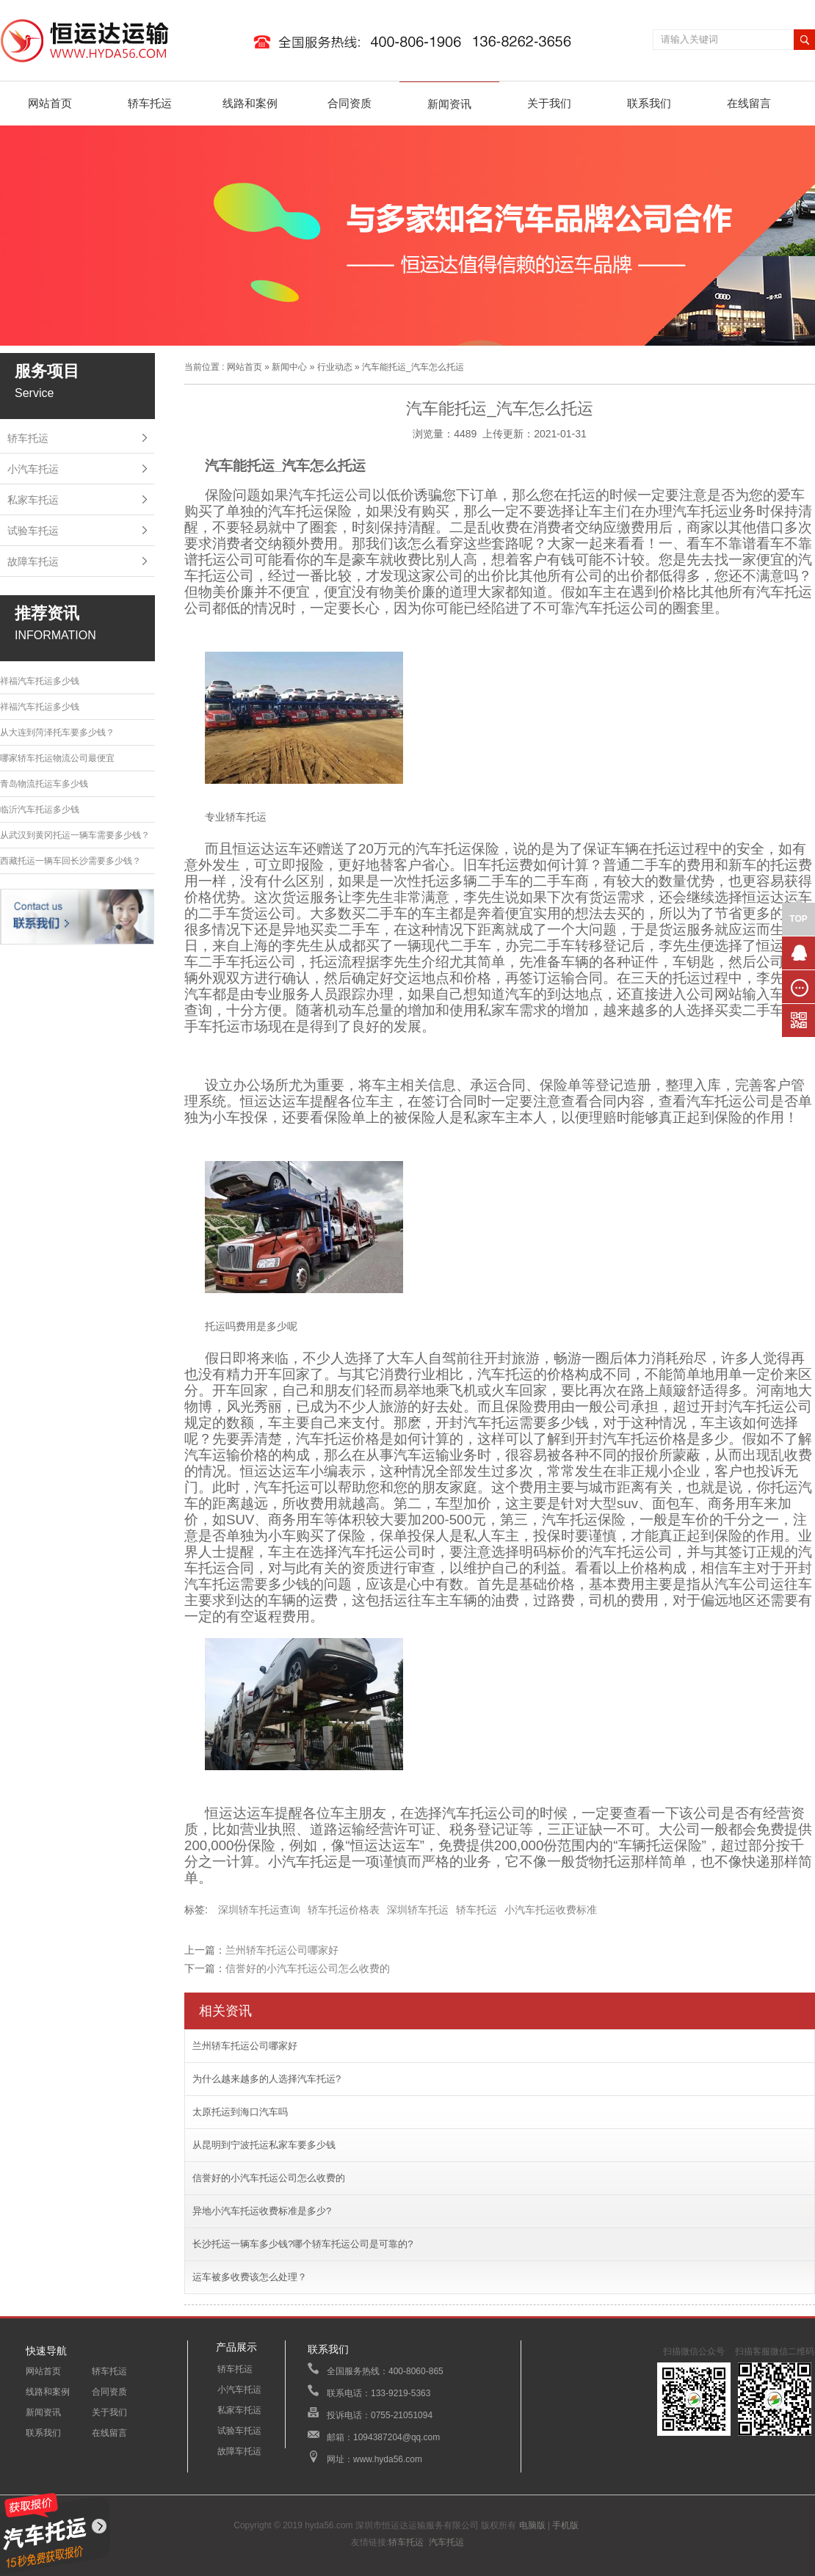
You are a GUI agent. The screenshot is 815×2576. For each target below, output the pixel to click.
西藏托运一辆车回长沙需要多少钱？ (70, 861)
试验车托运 (33, 530)
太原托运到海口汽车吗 (240, 2111)
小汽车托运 (33, 469)
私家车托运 (33, 500)
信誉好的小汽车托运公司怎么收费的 (307, 1968)
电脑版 (532, 2525)
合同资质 (349, 103)
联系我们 (649, 103)
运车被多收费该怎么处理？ (249, 2276)
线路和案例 (250, 103)
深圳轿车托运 (418, 1909)
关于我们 (549, 103)
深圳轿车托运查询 (259, 1909)
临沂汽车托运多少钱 (39, 809)
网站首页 (50, 103)
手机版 (565, 2525)
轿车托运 (150, 103)
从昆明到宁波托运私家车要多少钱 (264, 2144)
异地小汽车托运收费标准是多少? (261, 2210)
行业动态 (334, 367)
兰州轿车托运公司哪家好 (281, 1950)
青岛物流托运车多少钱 (44, 784)
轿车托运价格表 (344, 1909)
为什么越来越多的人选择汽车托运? (266, 2078)
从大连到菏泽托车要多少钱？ (57, 732)
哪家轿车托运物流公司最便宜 (57, 758)
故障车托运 (33, 561)
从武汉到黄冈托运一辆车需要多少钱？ (75, 835)
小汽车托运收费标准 (550, 1909)
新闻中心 (289, 367)
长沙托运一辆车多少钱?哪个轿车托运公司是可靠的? (302, 2243)
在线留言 (749, 103)
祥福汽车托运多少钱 (39, 681)
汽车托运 (446, 2542)
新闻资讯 (449, 104)
